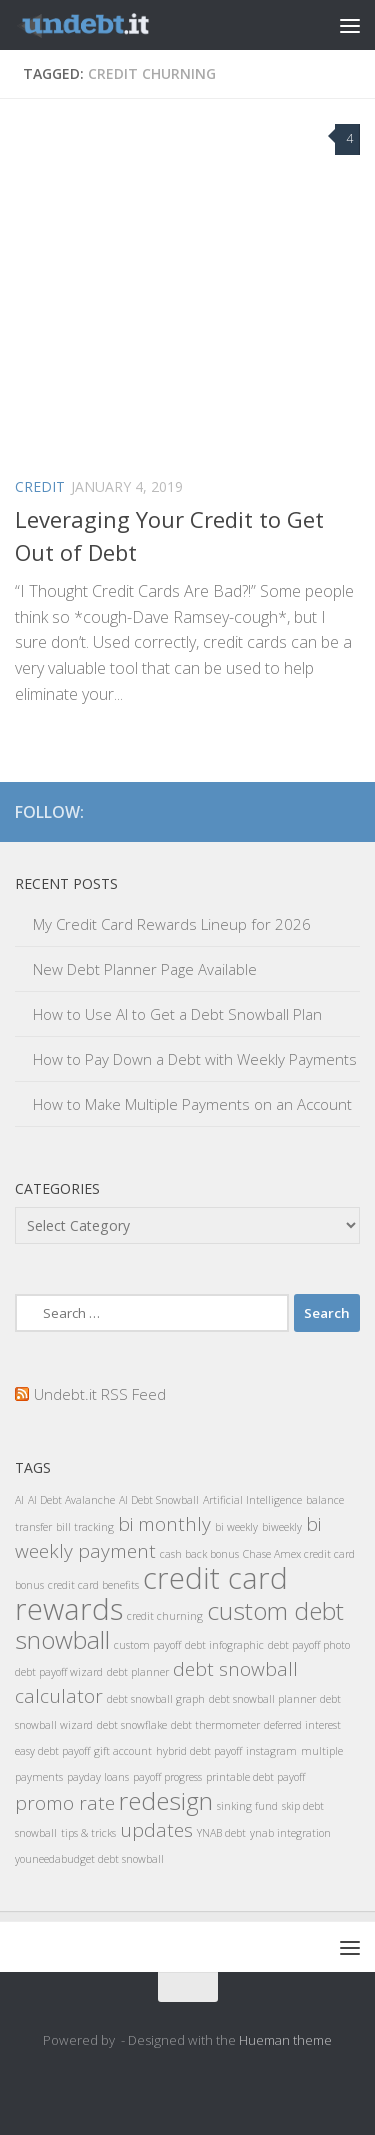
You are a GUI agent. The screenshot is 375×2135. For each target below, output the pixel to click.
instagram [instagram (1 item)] (271, 1751)
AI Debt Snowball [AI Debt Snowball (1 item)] (159, 1500)
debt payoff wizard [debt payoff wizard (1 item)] (59, 1672)
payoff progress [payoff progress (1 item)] (167, 1777)
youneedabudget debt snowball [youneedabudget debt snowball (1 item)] (89, 1859)
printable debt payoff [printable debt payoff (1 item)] (255, 1777)
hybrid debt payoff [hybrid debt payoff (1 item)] (199, 1751)
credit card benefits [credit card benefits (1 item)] (93, 1585)
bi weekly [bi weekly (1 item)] (236, 1527)
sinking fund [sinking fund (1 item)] (247, 1806)
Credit (40, 486)
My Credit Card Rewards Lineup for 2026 (172, 924)
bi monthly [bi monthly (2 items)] (164, 1524)
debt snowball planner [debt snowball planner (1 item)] (262, 1699)
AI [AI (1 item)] (19, 1500)
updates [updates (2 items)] (156, 1830)
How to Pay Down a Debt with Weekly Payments (195, 1059)
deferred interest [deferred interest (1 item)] (302, 1725)
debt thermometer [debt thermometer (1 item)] (215, 1725)
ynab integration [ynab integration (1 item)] (290, 1833)
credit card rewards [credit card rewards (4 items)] (151, 1593)
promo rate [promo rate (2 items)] (65, 1803)
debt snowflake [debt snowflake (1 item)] (132, 1725)
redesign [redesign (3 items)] (166, 1800)
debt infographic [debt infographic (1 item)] (224, 1645)
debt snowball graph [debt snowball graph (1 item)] (156, 1699)
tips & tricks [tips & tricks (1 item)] (88, 1833)
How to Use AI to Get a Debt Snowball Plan (177, 1014)
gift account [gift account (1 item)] (123, 1751)
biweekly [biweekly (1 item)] (282, 1527)
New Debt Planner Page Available (145, 969)
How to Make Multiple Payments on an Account (192, 1104)
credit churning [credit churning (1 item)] (165, 1616)
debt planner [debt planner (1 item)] (138, 1672)
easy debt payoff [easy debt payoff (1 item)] (52, 1751)
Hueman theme (285, 2040)
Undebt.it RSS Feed (100, 1394)
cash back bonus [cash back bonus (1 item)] (199, 1554)
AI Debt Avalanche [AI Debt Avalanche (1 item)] (71, 1500)
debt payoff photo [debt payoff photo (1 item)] (309, 1645)
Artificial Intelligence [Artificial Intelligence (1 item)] (252, 1500)
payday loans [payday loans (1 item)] (98, 1777)
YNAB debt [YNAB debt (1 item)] (221, 1833)
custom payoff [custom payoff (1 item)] (147, 1645)
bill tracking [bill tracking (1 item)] (85, 1527)
